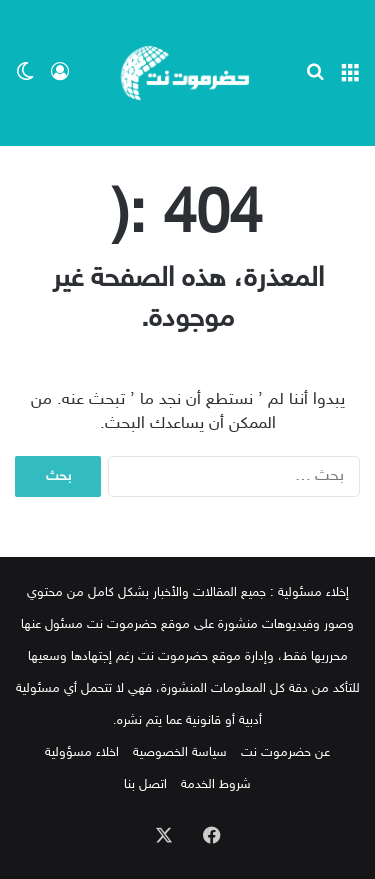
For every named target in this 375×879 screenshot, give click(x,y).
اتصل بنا (145, 785)
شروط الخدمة (216, 785)
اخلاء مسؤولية (82, 753)
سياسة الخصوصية (180, 753)
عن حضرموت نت (285, 753)
